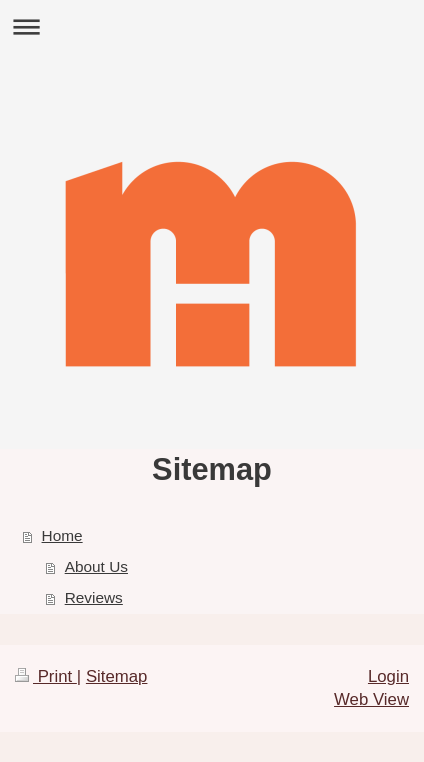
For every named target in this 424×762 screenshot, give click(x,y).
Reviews (94, 597)
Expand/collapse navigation (212, 26)
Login (388, 676)
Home (62, 535)
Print (46, 676)
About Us (96, 566)
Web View (371, 699)
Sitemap (117, 676)
